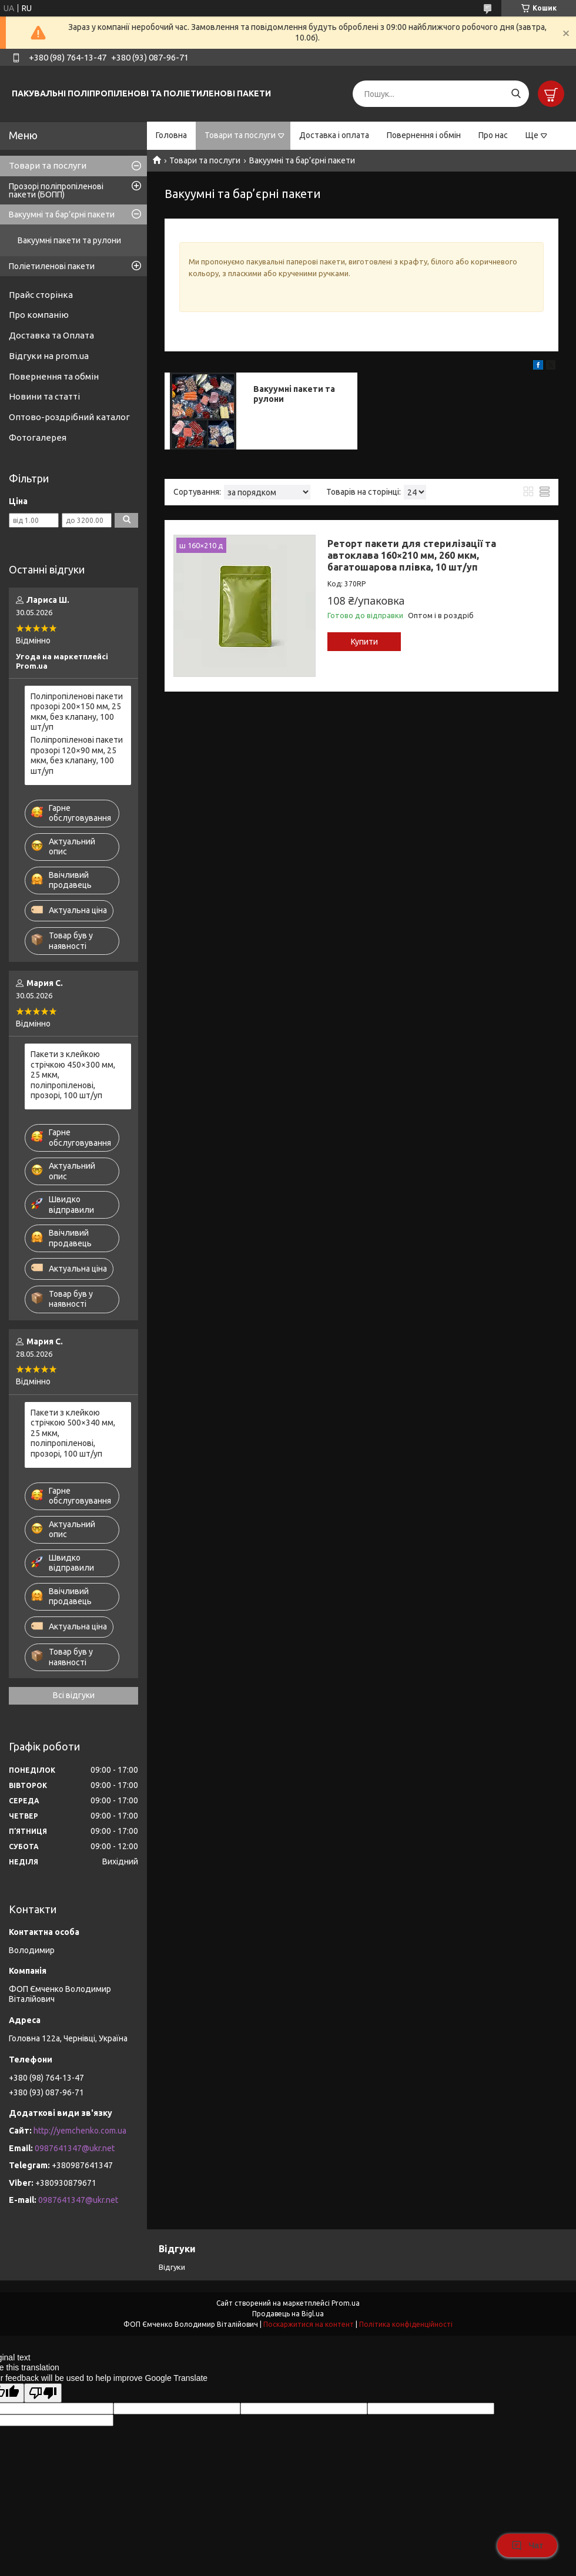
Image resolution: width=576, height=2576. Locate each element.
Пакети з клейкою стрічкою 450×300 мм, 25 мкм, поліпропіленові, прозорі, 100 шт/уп (73, 1074)
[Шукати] (516, 93)
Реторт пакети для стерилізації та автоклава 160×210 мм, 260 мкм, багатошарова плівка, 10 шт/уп (411, 555)
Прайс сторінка (41, 295)
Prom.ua (345, 2303)
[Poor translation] (43, 2393)
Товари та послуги (240, 135)
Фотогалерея (37, 437)
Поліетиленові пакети (52, 266)
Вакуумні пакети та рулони (69, 240)
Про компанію (39, 315)
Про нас (493, 135)
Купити (364, 641)
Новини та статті (44, 396)
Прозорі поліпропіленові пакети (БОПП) (56, 190)
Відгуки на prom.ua (49, 356)
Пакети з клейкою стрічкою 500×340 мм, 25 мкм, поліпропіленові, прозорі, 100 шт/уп (73, 1433)
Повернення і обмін (424, 135)
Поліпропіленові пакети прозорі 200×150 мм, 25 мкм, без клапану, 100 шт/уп (77, 712)
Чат (527, 2545)
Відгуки (172, 2267)
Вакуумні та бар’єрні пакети (62, 214)
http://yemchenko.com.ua (80, 2130)
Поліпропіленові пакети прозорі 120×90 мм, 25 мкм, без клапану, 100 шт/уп (77, 755)
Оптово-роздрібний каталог (69, 417)
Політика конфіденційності (406, 2324)
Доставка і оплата (334, 135)
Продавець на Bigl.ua (288, 2313)
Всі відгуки (74, 1695)
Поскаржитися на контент (308, 2324)
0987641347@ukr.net (75, 2148)
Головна (171, 135)
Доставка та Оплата (51, 335)
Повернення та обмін (54, 376)
